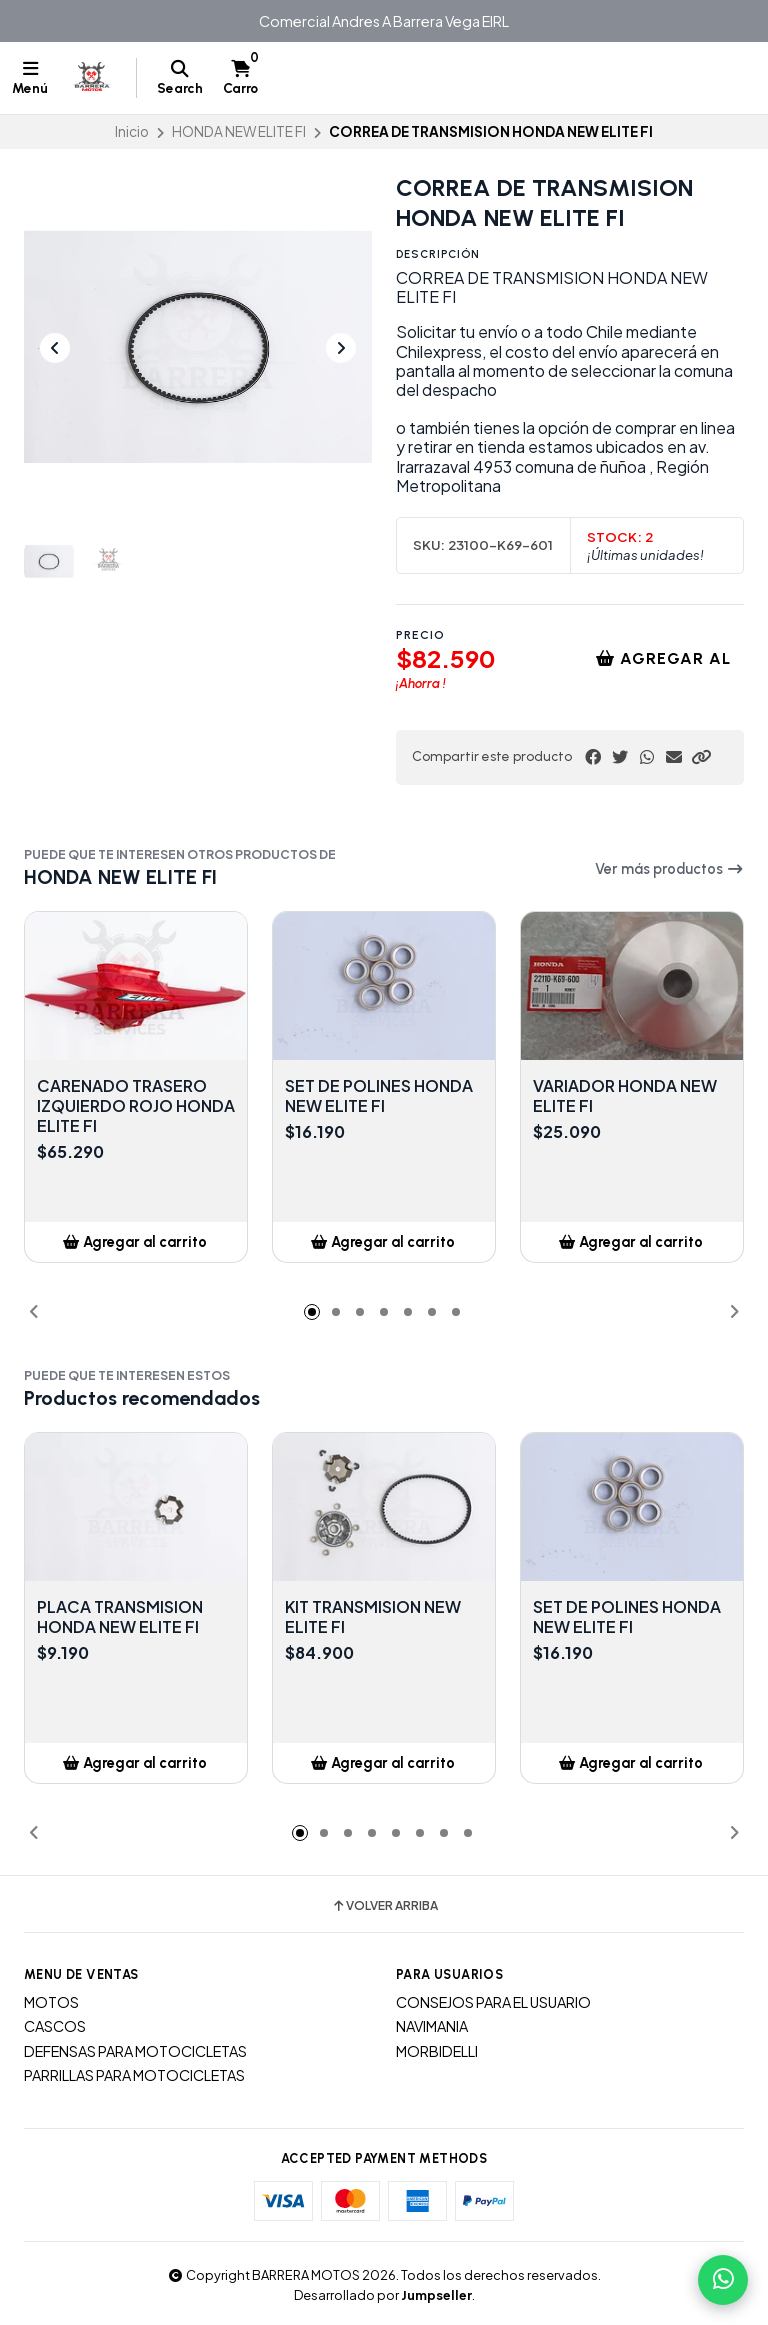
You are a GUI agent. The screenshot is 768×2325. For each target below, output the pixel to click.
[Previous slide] (55, 348)
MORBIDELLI (437, 2051)
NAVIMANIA (432, 2026)
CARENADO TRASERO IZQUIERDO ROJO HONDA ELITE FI (136, 1106)
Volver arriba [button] (384, 1906)
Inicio (132, 131)
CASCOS (55, 2026)
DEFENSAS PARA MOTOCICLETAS (135, 2051)
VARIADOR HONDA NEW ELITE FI (625, 1096)
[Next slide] (341, 348)
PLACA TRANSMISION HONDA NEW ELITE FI (120, 1617)
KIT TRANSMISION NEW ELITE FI (373, 1617)
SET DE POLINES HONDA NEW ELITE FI (379, 1096)
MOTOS (51, 2002)
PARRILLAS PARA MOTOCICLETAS (134, 2075)
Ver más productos (669, 869)
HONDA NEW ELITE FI (239, 131)
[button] (701, 757)
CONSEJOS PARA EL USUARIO (493, 2002)
